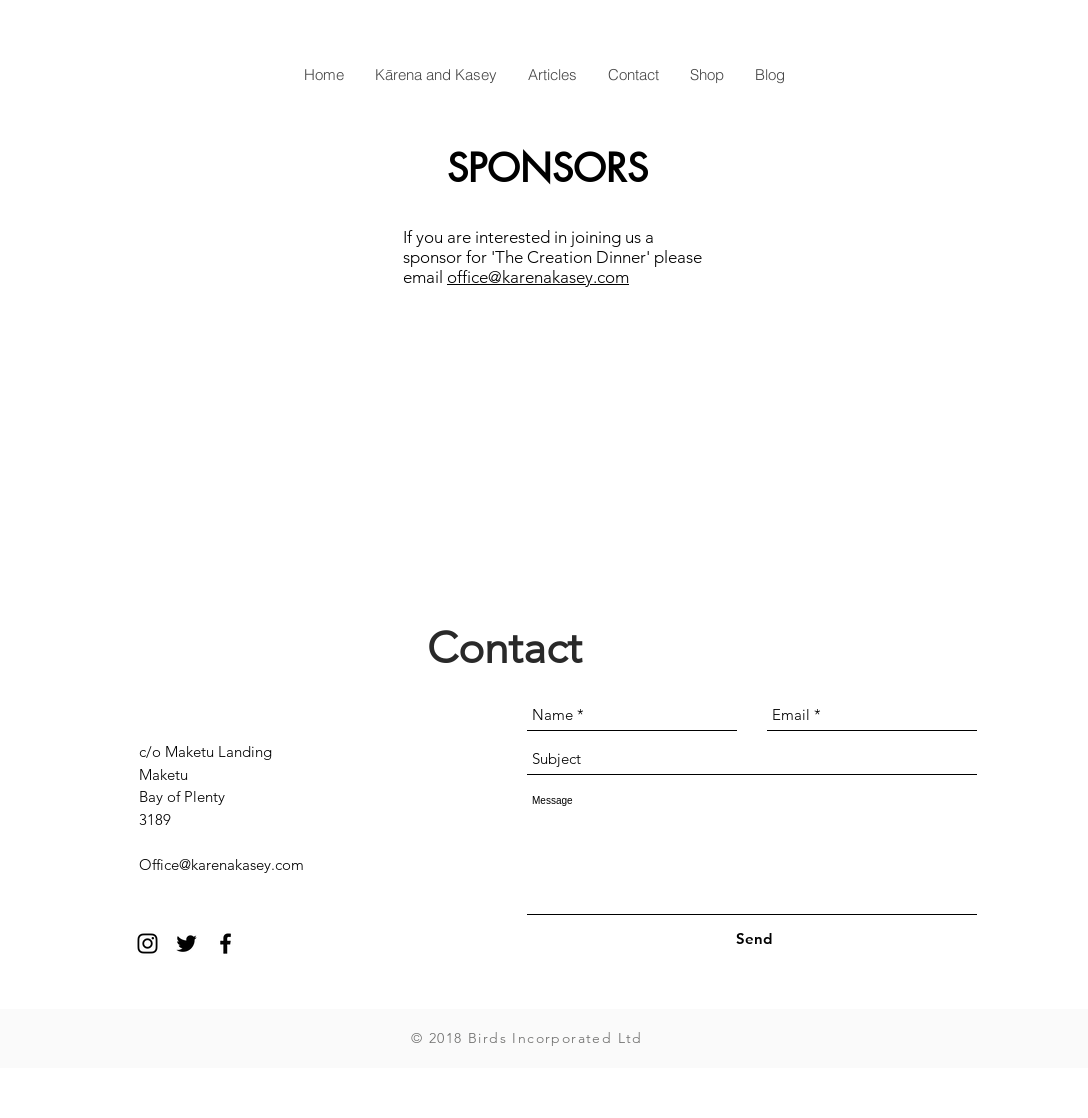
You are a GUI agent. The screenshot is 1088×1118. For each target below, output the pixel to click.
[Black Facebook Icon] (225, 943)
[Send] (753, 938)
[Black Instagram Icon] (147, 943)
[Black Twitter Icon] (186, 943)
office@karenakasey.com (538, 277)
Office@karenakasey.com (221, 864)
